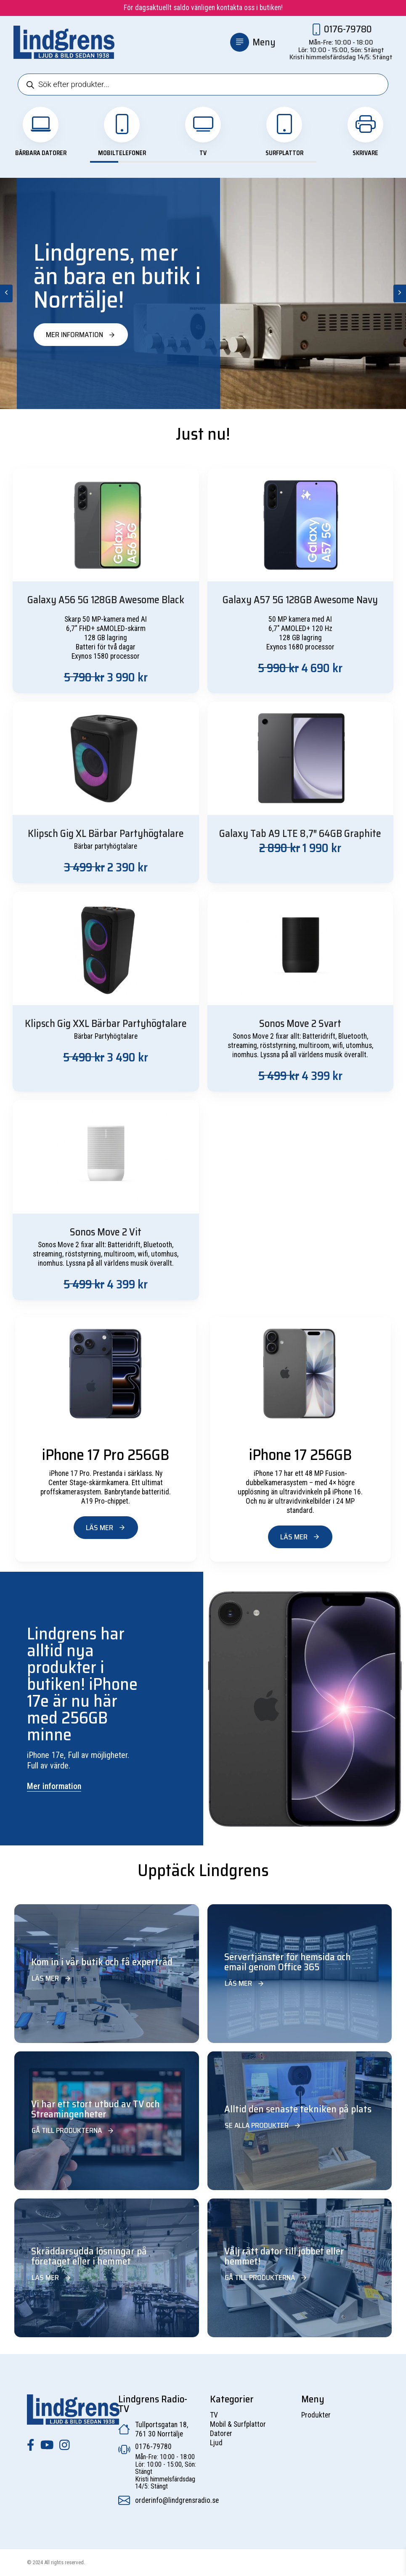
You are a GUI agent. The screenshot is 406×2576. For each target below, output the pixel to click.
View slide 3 (160, 162)
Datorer (221, 2433)
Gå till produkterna (73, 2130)
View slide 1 (104, 162)
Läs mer (106, 1527)
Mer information (81, 334)
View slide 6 (245, 162)
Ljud (216, 2443)
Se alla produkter (263, 2125)
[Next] (399, 293)
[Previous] (6, 293)
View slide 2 (132, 162)
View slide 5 (217, 162)
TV (214, 2415)
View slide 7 (274, 162)
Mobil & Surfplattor (238, 2424)
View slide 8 (302, 162)
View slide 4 (189, 162)
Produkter (316, 2415)
